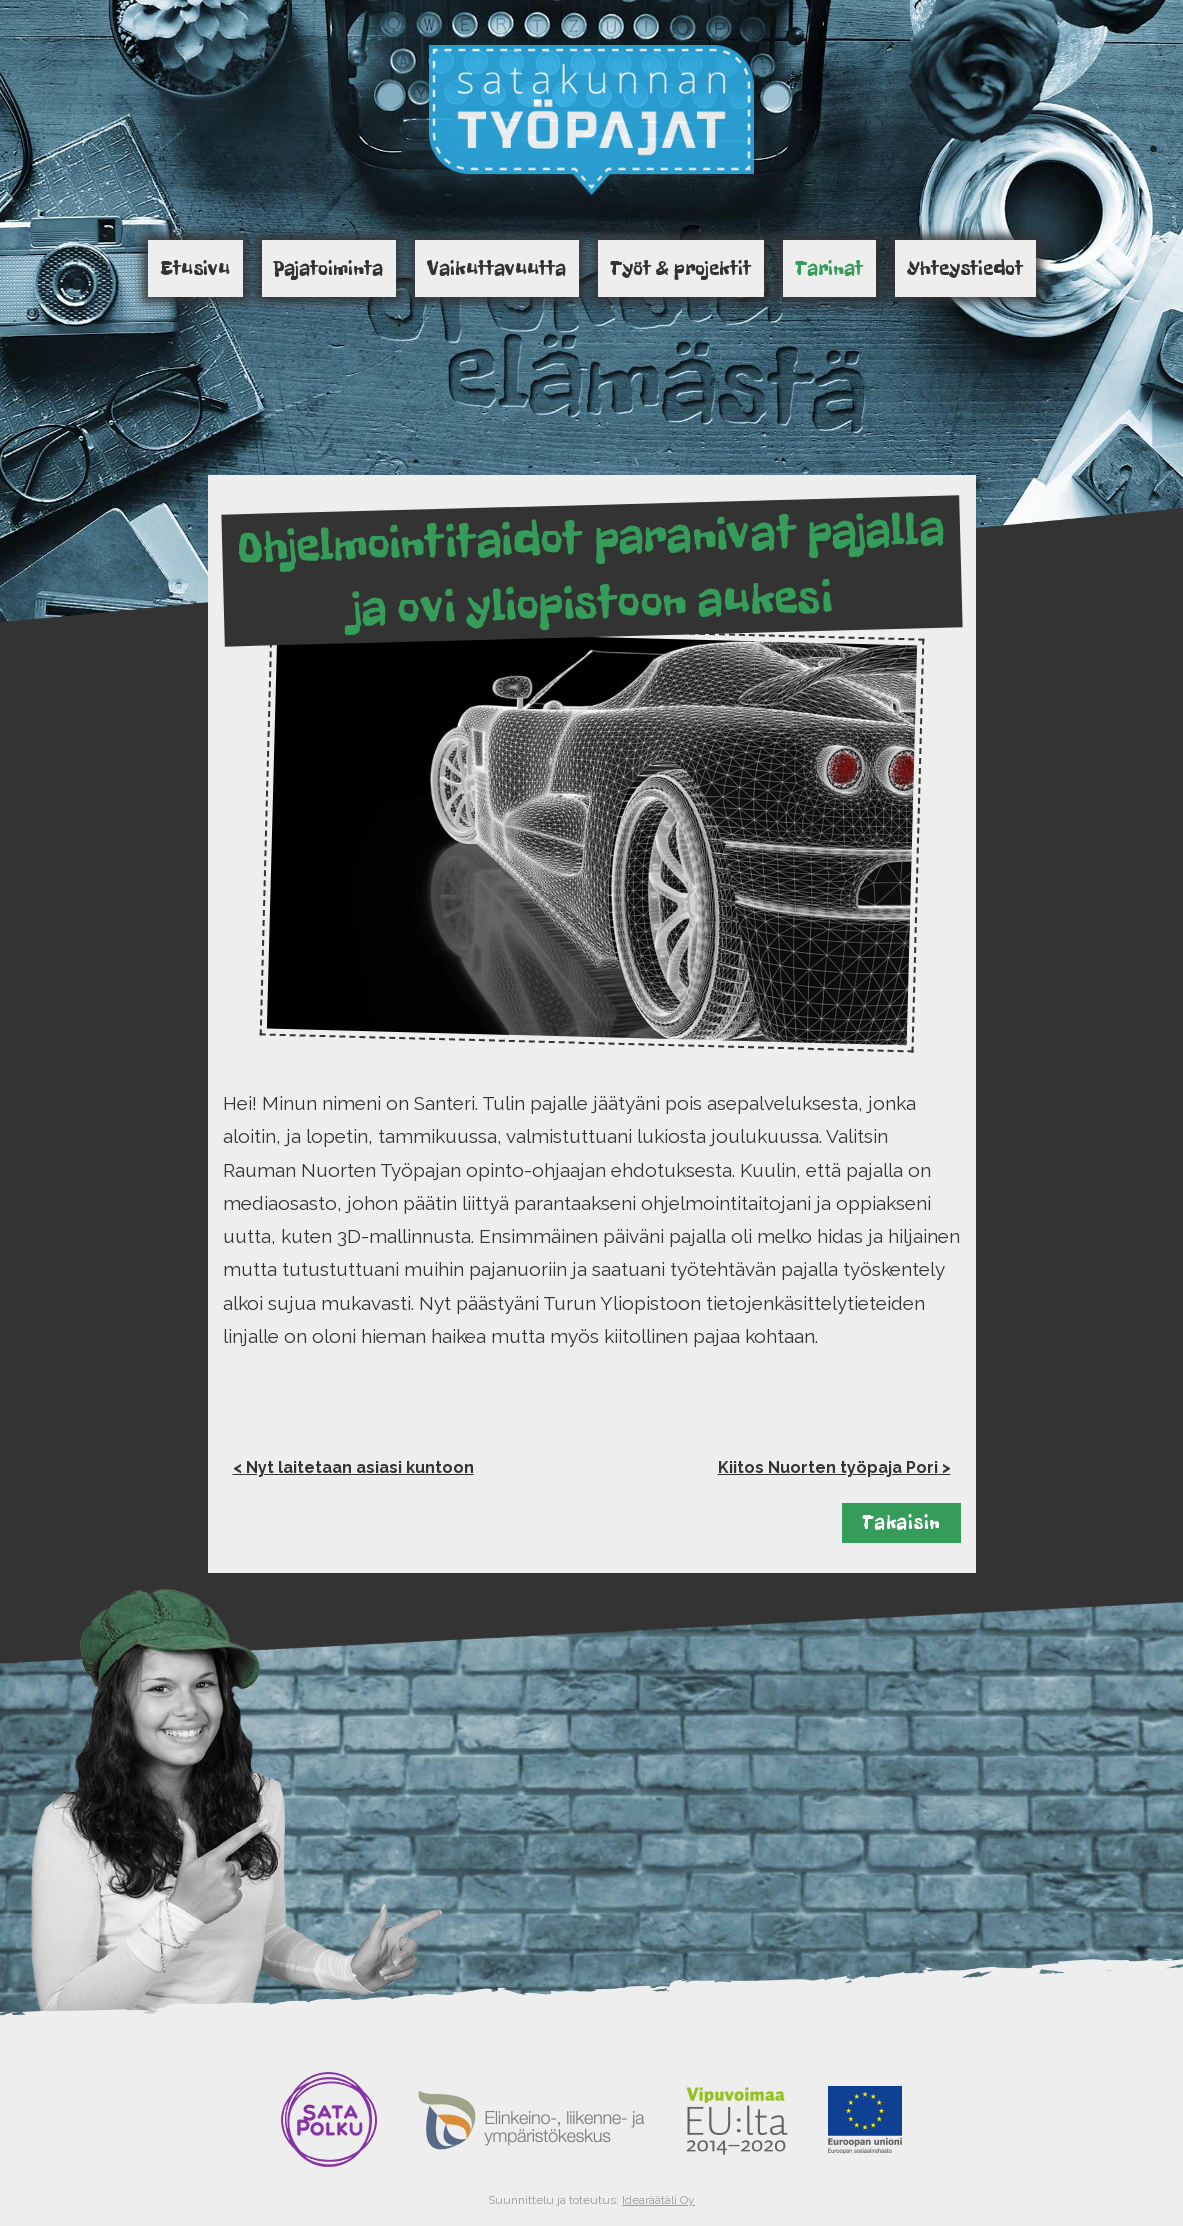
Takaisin (901, 1522)
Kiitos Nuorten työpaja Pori (828, 1467)
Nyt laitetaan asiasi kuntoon (360, 1467)
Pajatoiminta (328, 268)
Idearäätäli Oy (658, 2200)
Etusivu (195, 268)
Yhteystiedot (965, 268)
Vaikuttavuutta (496, 268)
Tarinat (829, 268)
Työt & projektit (680, 268)
